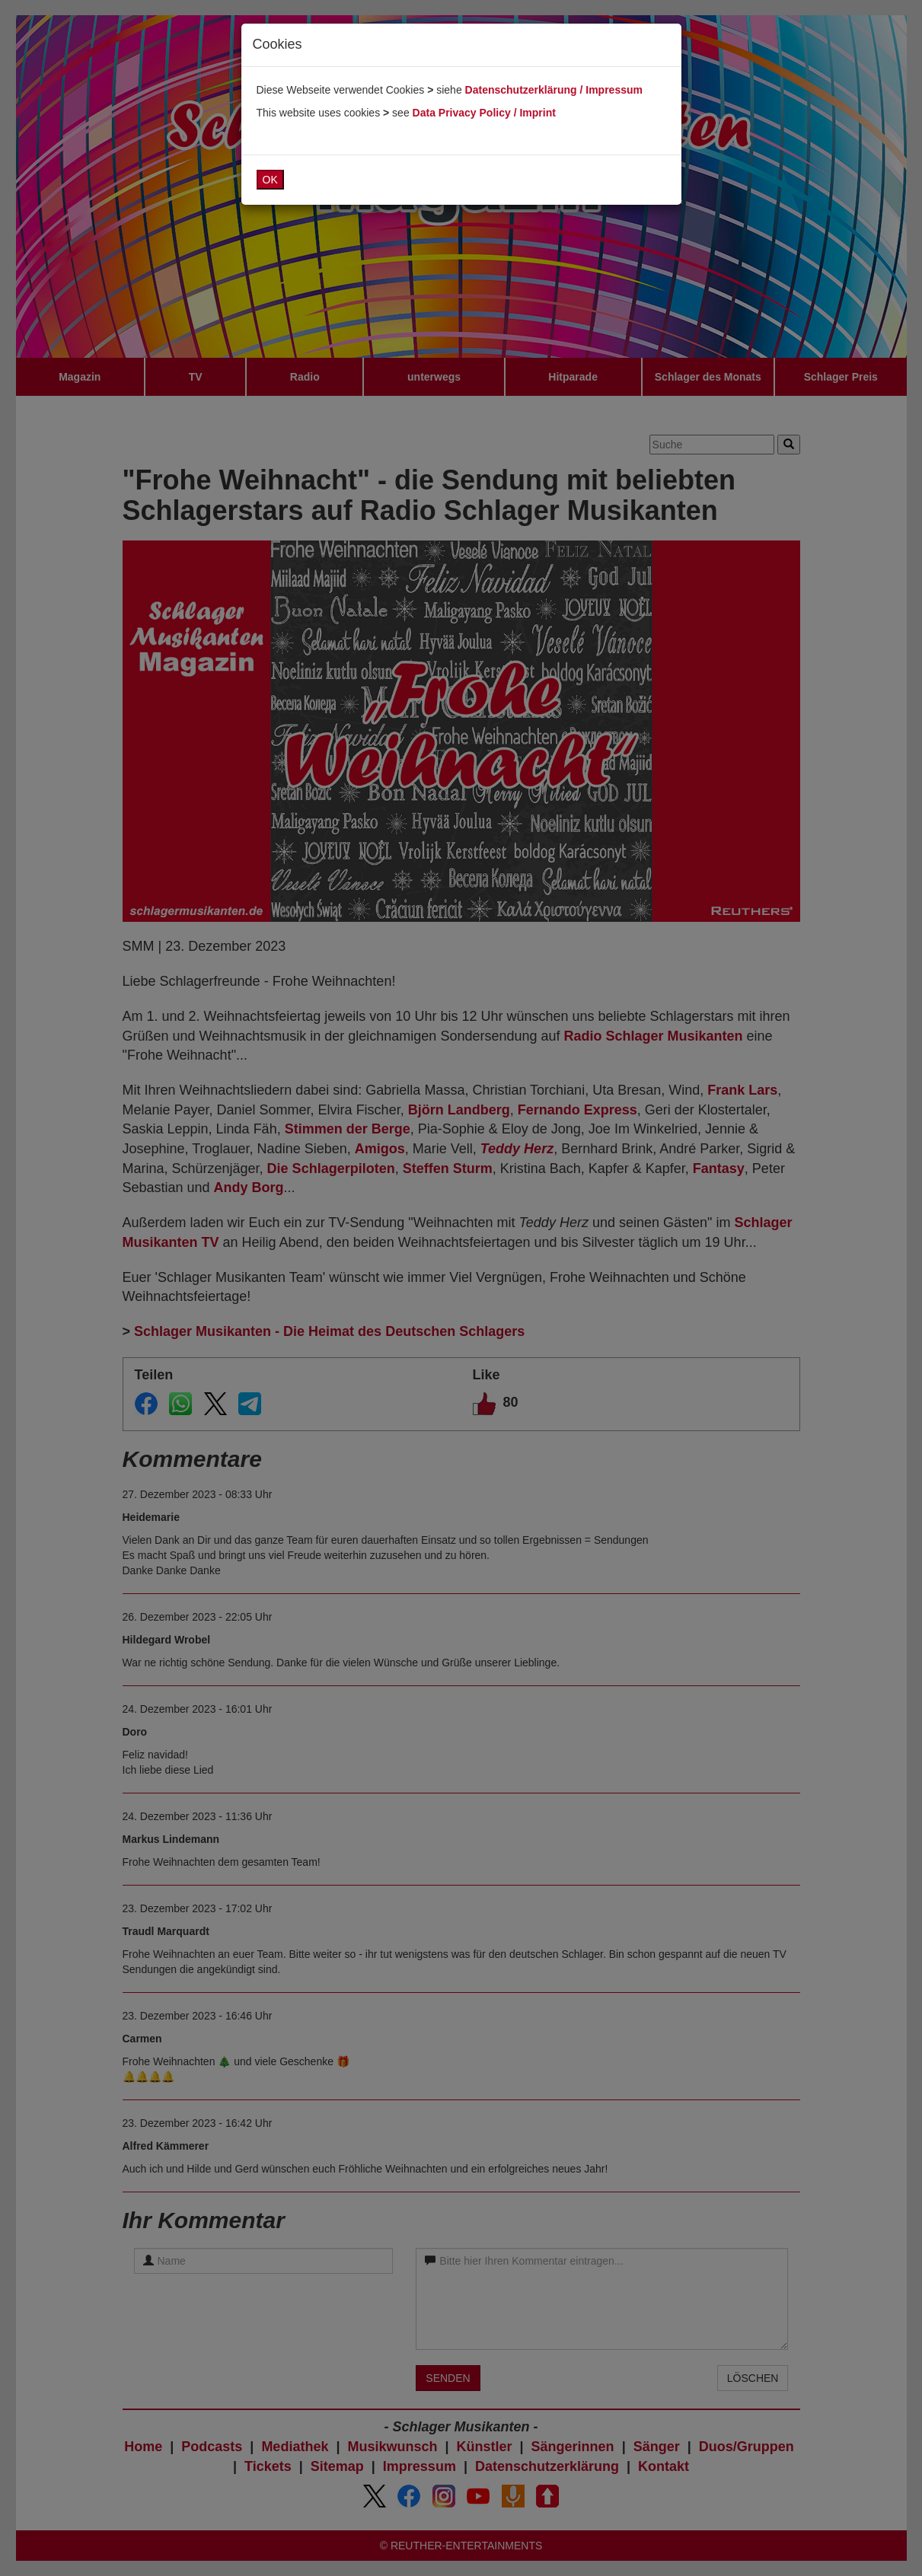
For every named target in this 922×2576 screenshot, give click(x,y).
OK (270, 180)
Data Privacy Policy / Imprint (484, 113)
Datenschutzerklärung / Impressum (554, 90)
